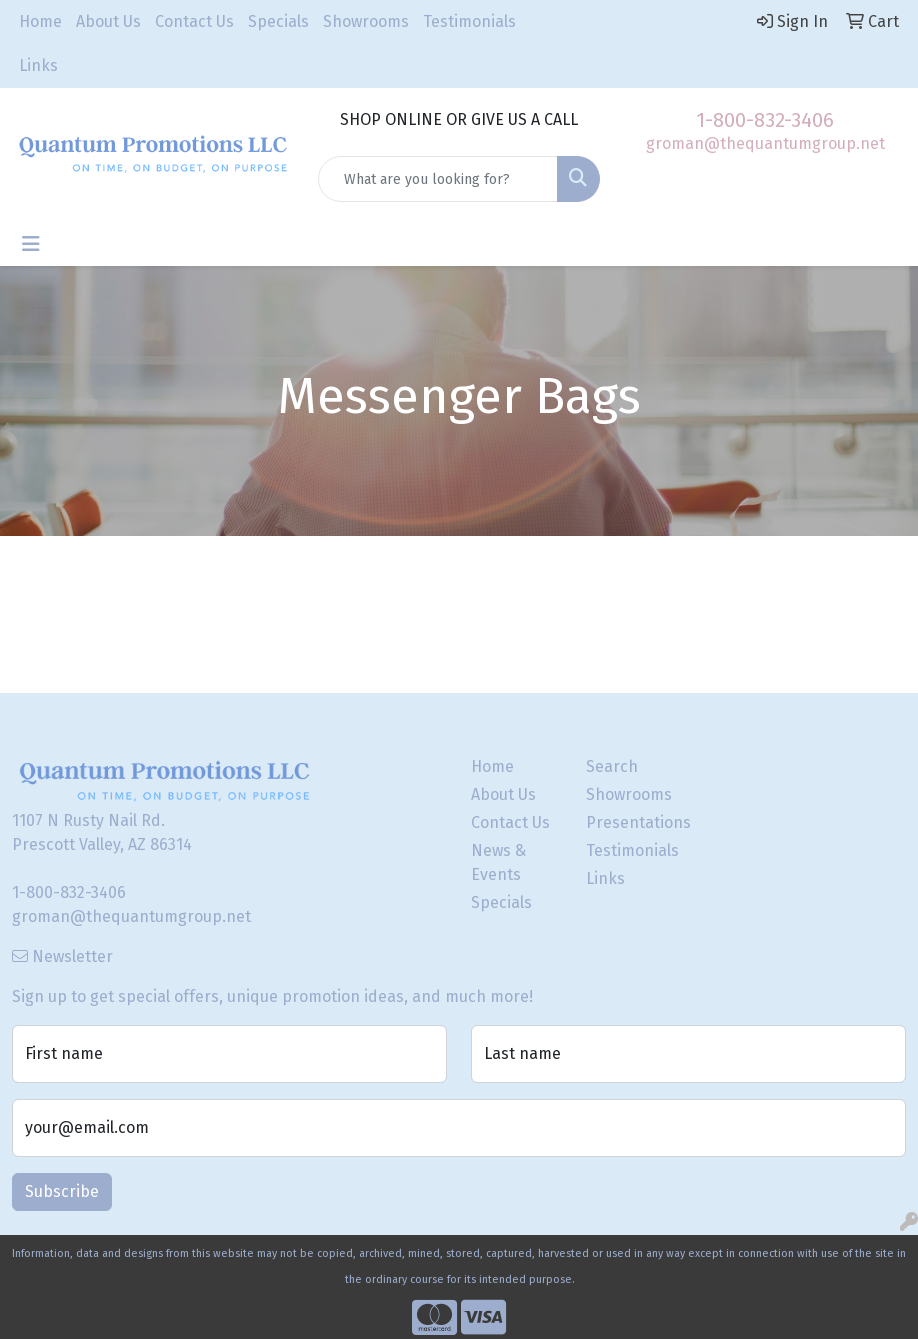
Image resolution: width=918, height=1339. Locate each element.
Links (38, 65)
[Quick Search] (438, 179)
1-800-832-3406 (765, 120)
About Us (108, 21)
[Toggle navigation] (31, 244)
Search (612, 766)
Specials (278, 21)
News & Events (498, 862)
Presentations (631, 822)
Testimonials (469, 21)
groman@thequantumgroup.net (765, 143)
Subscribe (62, 1191)
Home (40, 21)
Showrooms (366, 21)
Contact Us (194, 21)
